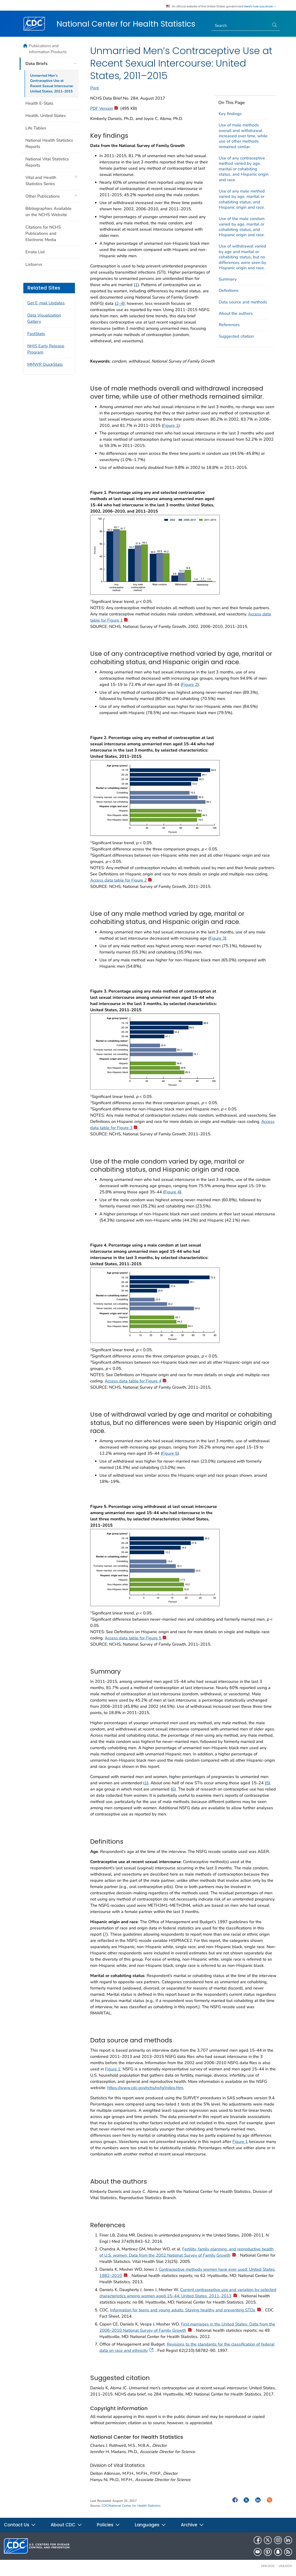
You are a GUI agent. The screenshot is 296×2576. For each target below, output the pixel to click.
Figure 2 (189, 684)
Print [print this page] (94, 88)
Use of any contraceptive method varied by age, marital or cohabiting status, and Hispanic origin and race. (243, 169)
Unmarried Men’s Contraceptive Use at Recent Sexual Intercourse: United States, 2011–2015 (52, 83)
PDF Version (104, 108)
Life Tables (35, 128)
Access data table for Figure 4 (135, 1381)
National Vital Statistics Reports (47, 162)
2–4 (119, 303)
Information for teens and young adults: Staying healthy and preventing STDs (186, 2310)
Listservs (33, 264)
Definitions (229, 290)
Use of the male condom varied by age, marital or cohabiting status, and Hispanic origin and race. (242, 227)
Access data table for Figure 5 (135, 1638)
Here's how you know (260, 6)
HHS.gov (268, 2566)
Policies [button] (108, 2525)
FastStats (36, 333)
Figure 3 (217, 938)
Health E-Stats (39, 103)
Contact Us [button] (20, 2525)
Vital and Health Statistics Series (40, 180)
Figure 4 (172, 1192)
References (229, 324)
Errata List (35, 252)
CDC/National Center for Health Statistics (131, 2505)
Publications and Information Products (48, 49)
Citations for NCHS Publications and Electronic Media (43, 233)
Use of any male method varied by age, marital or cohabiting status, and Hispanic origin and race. (242, 199)
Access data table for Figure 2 (121, 880)
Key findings (230, 113)
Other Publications (42, 196)
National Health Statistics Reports (49, 143)
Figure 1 (171, 425)
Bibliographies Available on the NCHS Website (48, 211)
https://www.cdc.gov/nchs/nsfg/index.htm (145, 2087)
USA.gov (285, 2566)
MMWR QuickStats (45, 364)
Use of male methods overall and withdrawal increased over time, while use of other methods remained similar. (243, 136)
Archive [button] (192, 2525)
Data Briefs (36, 63)
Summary (228, 279)
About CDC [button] (66, 2525)
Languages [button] (150, 2525)
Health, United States (45, 115)
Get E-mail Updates (46, 303)
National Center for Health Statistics (125, 24)
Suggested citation (236, 336)
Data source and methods (243, 302)
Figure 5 (170, 1453)
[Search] (241, 26)
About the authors (236, 313)
